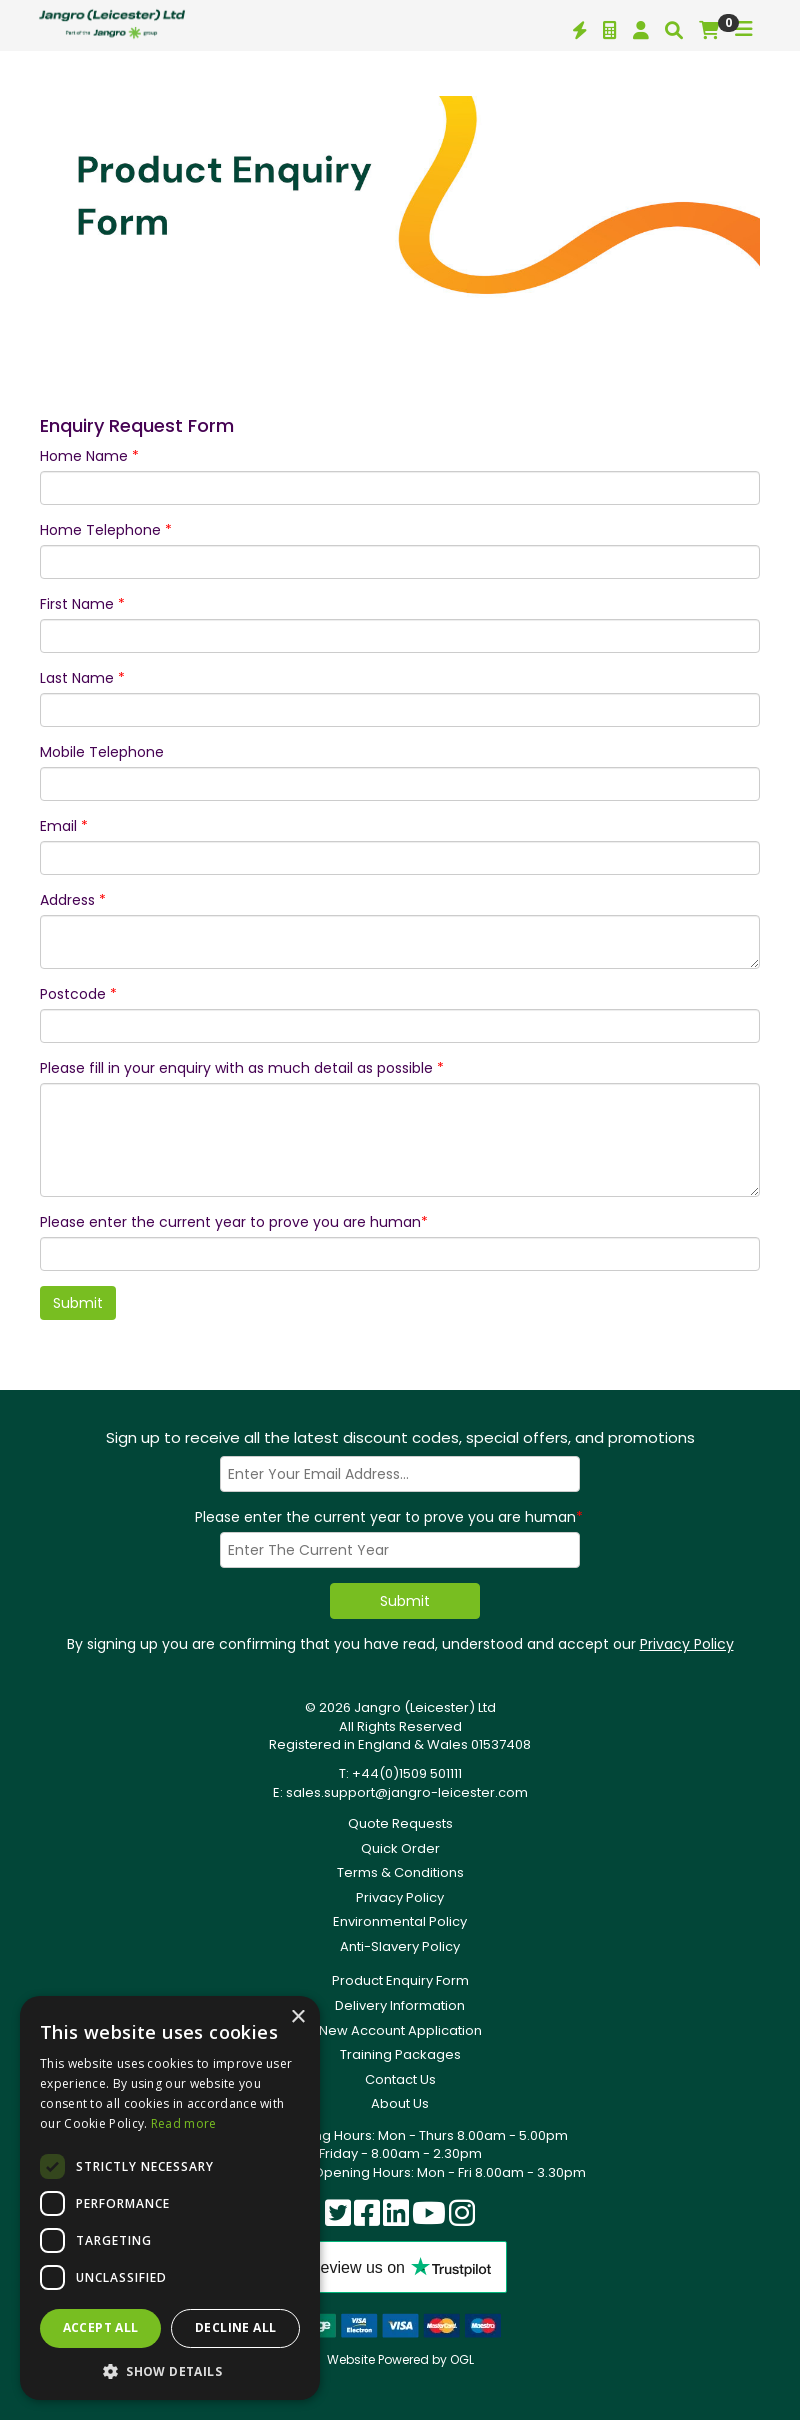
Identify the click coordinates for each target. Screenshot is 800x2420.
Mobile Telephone (102, 752)
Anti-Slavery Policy (400, 1946)
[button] (170, 2370)
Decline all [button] (235, 2327)
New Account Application (400, 2030)
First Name (82, 604)
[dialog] (170, 2198)
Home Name (89, 456)
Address (73, 900)
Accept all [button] (101, 2327)
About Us (400, 2103)
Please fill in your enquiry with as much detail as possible (242, 1068)
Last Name (82, 678)
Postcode (78, 994)
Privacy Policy (687, 1644)
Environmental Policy (400, 1921)
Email (64, 826)
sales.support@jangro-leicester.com (407, 1792)
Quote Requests (400, 1823)
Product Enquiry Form (400, 1980)
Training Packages (400, 2054)
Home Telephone (106, 530)
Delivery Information (400, 2005)
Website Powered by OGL (400, 2359)
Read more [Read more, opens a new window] (184, 2123)
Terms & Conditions (400, 1872)
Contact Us (400, 2079)
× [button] (297, 2017)
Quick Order (400, 1848)
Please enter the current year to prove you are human (234, 1222)
